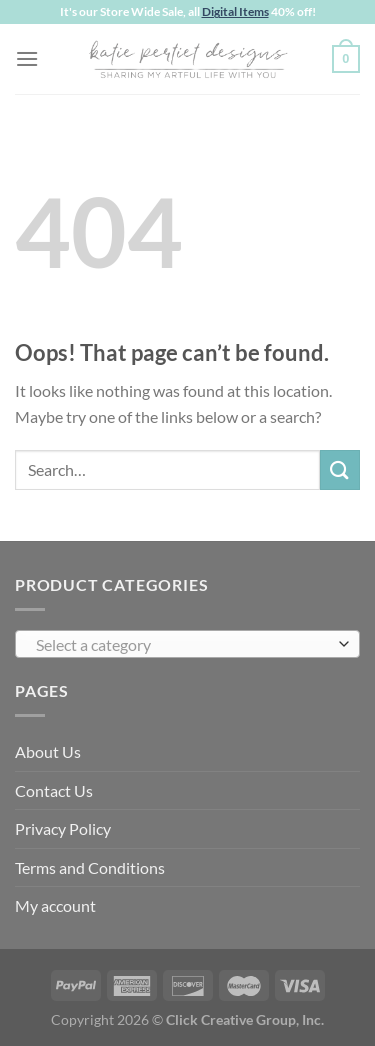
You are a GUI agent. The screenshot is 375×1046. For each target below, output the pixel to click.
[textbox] (182, 645)
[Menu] (27, 58)
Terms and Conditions (90, 867)
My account (55, 905)
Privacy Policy (63, 828)
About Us (48, 751)
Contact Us (54, 790)
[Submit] (340, 469)
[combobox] (187, 644)
